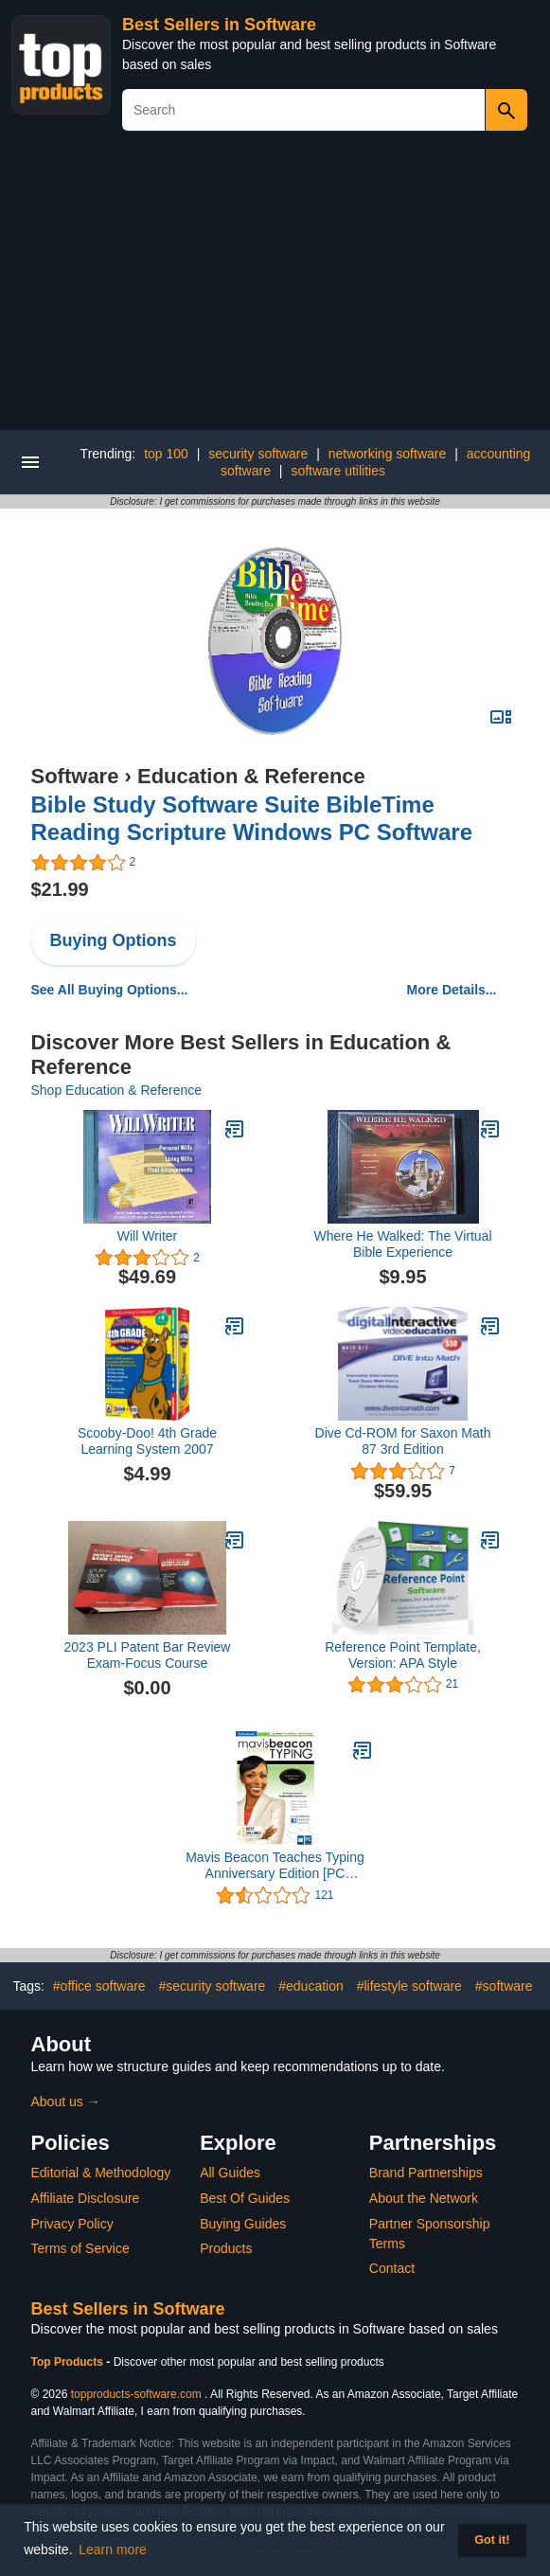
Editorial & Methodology (101, 2172)
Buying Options (113, 940)
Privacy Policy (72, 2223)
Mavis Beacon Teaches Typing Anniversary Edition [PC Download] (275, 1866)
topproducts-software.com (136, 2394)
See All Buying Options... (109, 989)
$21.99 (60, 889)
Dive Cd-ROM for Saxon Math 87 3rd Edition (403, 1441)
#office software (99, 1986)
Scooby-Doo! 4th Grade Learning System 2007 (147, 1441)
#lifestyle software (409, 1986)
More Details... (452, 989)
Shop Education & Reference (117, 1090)
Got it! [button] (491, 2540)
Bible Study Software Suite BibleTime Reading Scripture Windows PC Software (252, 818)
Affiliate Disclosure (85, 2198)
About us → (65, 2101)
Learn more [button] (113, 2549)
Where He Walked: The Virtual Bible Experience (402, 1244)
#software (504, 1986)
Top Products (69, 2362)
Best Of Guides (245, 2198)
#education (311, 1986)
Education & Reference (251, 776)
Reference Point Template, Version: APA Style (403, 1655)
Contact (392, 2268)
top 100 (166, 453)
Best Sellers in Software (219, 24)
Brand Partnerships (426, 2172)
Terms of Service (80, 2248)
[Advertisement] (275, 287)
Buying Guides (243, 2223)
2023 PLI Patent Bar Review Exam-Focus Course (147, 1655)
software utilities (338, 470)
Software (75, 776)
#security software (212, 1986)
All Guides (230, 2172)
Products (226, 2248)
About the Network (423, 2198)
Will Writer (147, 1235)
